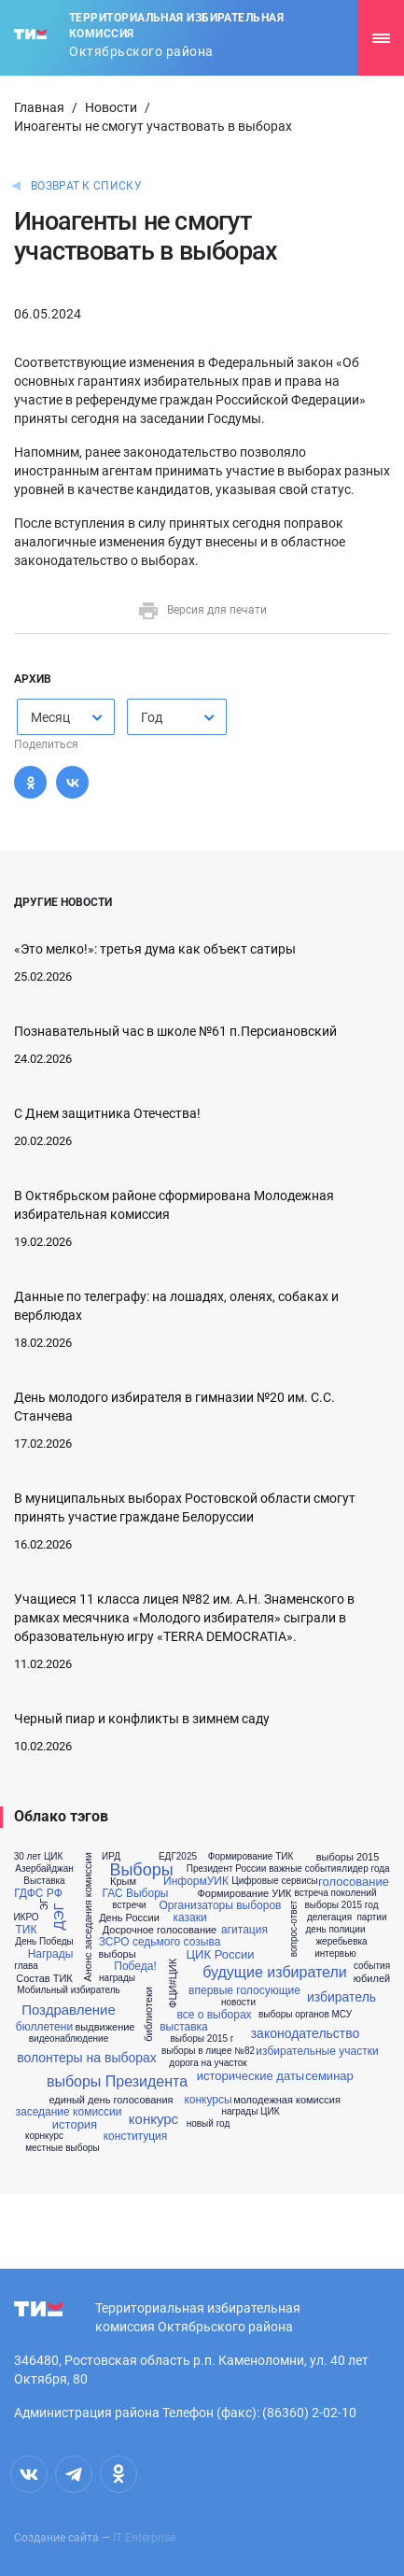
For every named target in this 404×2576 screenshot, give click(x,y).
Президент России (227, 1869)
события (372, 1966)
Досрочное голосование (160, 1930)
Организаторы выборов (221, 1905)
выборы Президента (117, 2081)
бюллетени (44, 2026)
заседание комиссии (68, 2111)
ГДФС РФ (38, 1893)
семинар (329, 2076)
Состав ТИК (44, 1979)
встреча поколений (335, 1893)
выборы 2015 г (202, 2039)
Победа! (135, 1966)
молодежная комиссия (287, 2100)
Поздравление (68, 2010)
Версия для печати (202, 609)
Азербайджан (44, 1869)
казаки (189, 1917)
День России (129, 1918)
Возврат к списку (86, 185)
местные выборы (62, 2148)
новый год (208, 2124)
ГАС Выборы (136, 1893)
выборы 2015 (348, 1857)
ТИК (26, 1929)
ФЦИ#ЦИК (173, 1983)
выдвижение (105, 2027)
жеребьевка (341, 1941)
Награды (51, 1954)
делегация (329, 1917)
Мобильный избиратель (68, 1990)
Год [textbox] (151, 717)
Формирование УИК (244, 1894)
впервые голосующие (244, 1990)
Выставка (43, 1881)
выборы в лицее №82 (208, 2051)
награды (117, 1978)
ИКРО (25, 1917)
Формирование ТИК (251, 1856)
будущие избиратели (274, 1972)
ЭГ (44, 1905)
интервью (335, 1954)
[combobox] (66, 717)
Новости (111, 107)
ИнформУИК (196, 1881)
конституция (136, 2136)
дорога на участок (207, 2063)
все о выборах (213, 2014)
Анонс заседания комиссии (88, 1916)
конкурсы (207, 2099)
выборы (116, 1954)
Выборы (141, 1869)
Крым (123, 1881)
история (74, 2124)
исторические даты (250, 2076)
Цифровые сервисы (274, 1881)
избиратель (341, 1996)
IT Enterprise (144, 2537)
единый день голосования (111, 2100)
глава (26, 1966)
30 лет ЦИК (38, 1856)
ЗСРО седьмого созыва (160, 1941)
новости (238, 2002)
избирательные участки (317, 2051)
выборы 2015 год (342, 1905)
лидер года (365, 1869)
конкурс (153, 2119)
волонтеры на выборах (87, 2057)
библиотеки (149, 2014)
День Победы (44, 1941)
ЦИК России (221, 1954)
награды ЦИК (250, 2111)
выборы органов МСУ (305, 2014)
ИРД (111, 1856)
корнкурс (44, 2136)
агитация (244, 1929)
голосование (353, 1881)
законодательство (305, 2033)
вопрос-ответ (294, 1929)
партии (371, 1917)
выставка (184, 2026)
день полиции (336, 1929)
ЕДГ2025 (178, 1856)
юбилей (372, 1979)
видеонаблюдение (68, 2039)
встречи (129, 1905)
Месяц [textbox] (50, 717)
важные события (305, 1869)
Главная (39, 107)
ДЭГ (58, 1917)
